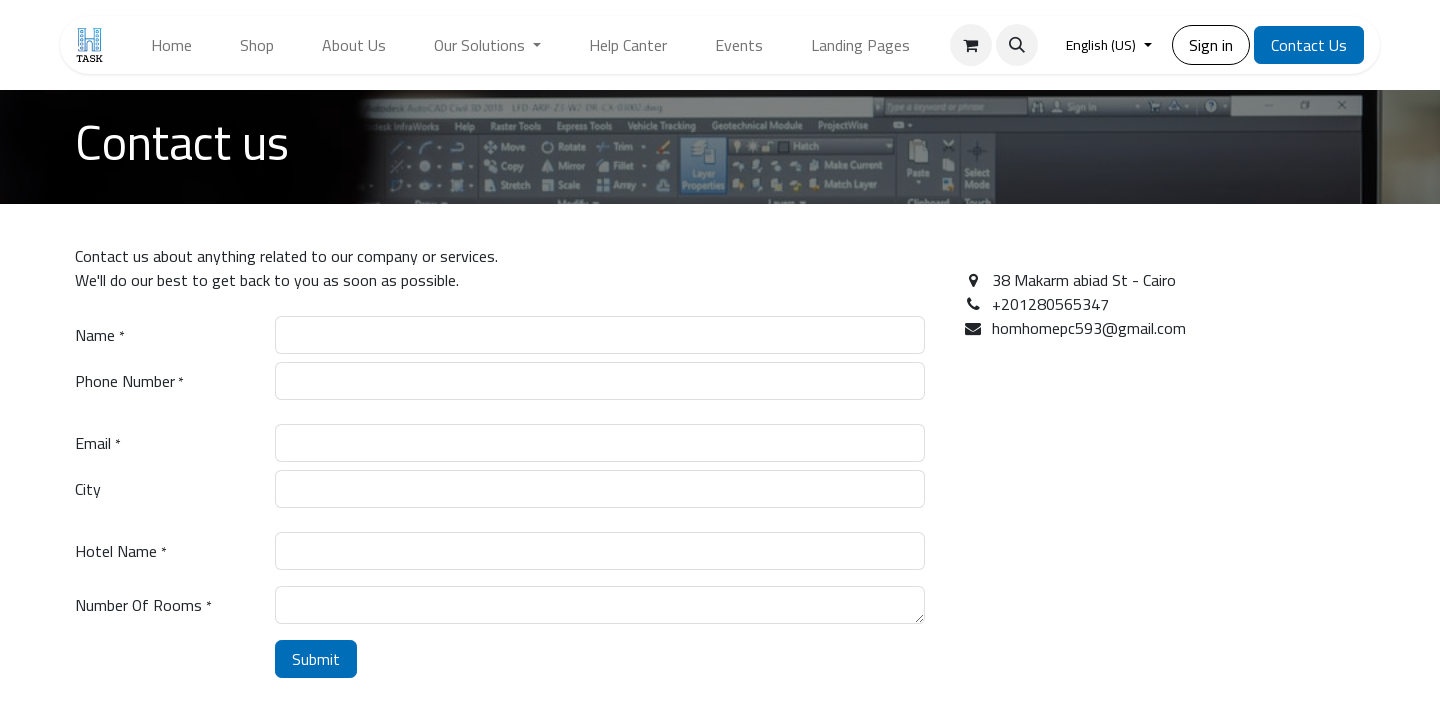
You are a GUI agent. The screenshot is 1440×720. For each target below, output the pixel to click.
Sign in (1211, 45)
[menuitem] (171, 45)
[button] (1017, 45)
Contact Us (1309, 45)
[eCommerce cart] (971, 45)
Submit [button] (316, 659)
